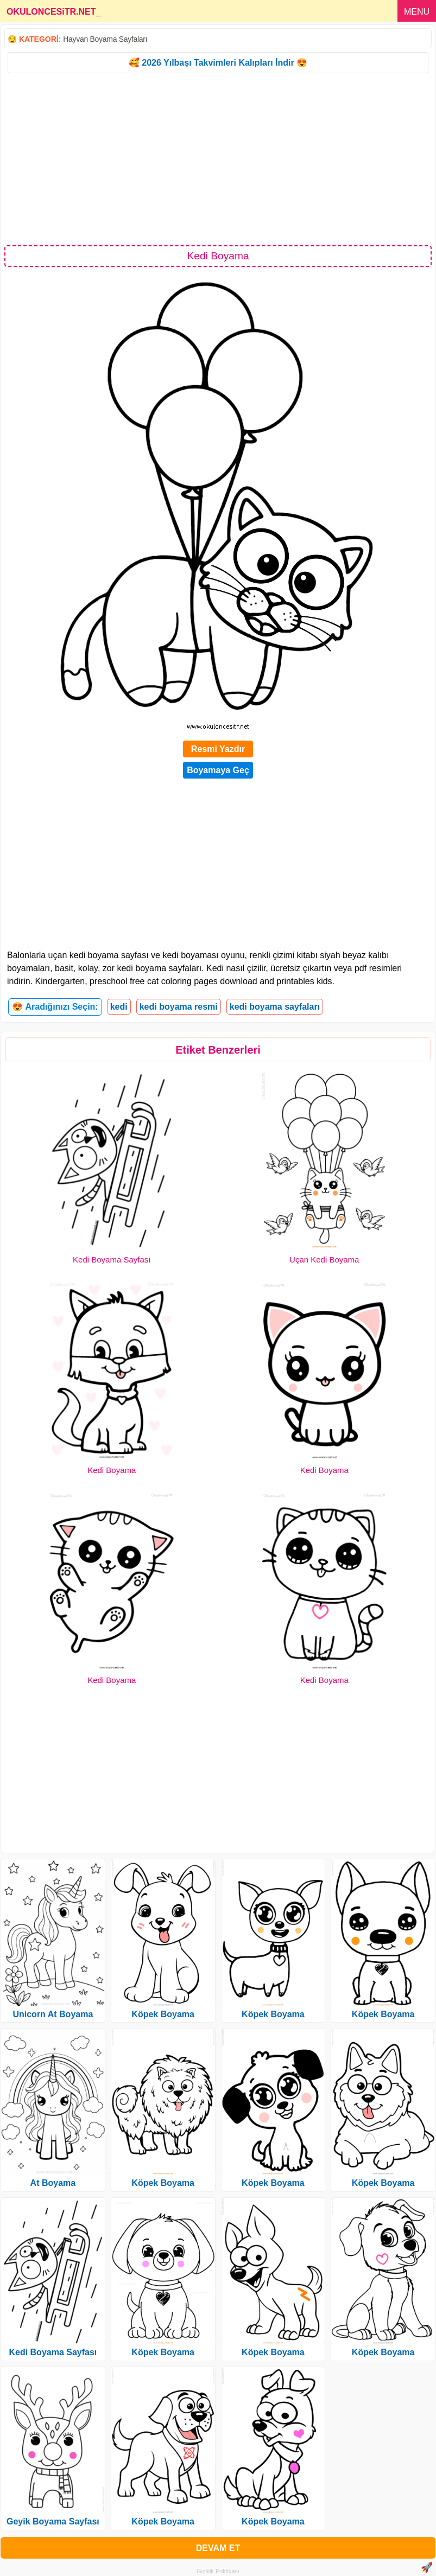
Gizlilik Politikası (218, 2571)
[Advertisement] (218, 158)
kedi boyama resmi (179, 1006)
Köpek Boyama (162, 2014)
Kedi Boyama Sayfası (111, 1259)
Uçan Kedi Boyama (324, 1259)
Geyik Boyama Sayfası (53, 2521)
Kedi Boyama (111, 1470)
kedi (119, 1006)
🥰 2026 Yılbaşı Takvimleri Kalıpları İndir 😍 (218, 62)
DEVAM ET (218, 2548)
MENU (416, 11)
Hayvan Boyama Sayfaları (105, 39)
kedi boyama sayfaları (275, 1006)
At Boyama (53, 2183)
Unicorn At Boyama (52, 2014)
